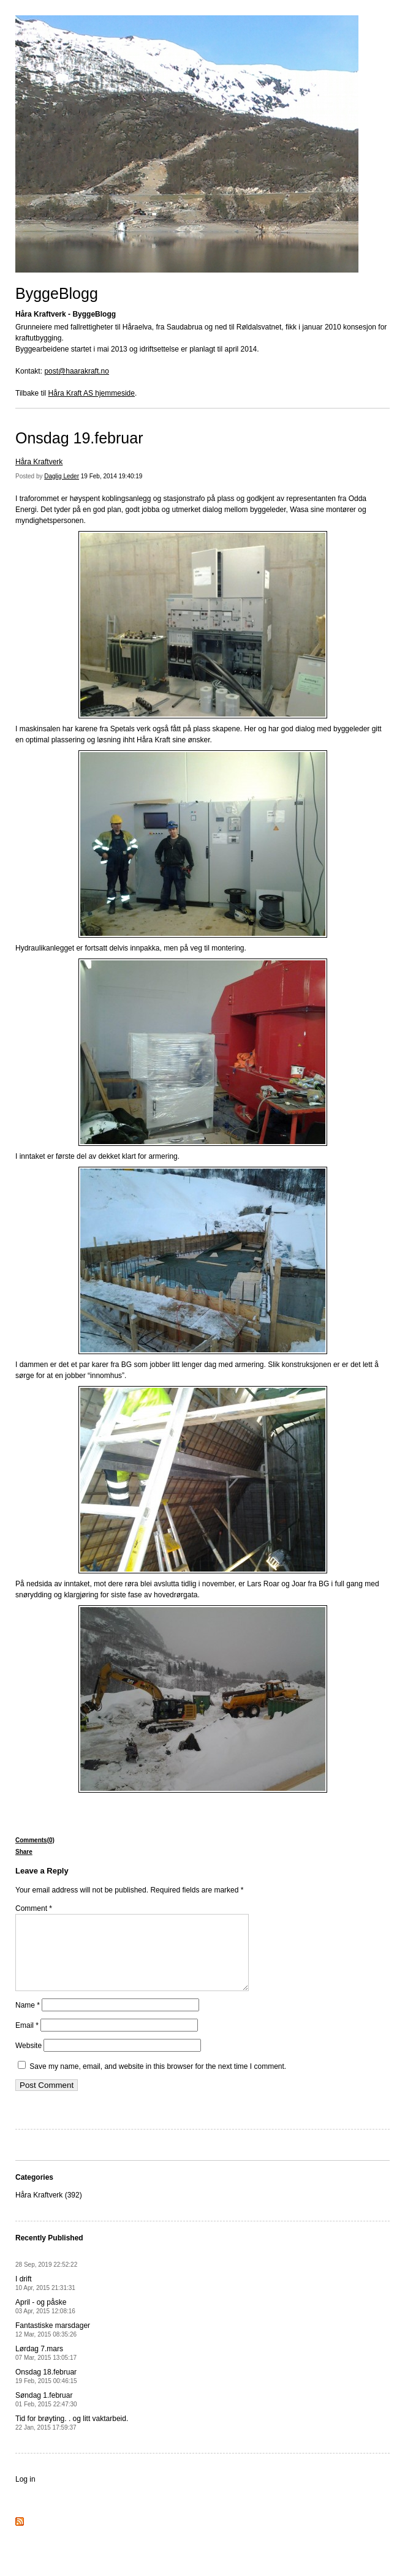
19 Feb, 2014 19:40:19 (112, 476)
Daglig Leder (61, 476)
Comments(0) (35, 1840)
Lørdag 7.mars (46, 2367)
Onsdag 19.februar (79, 437)
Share (23, 1851)
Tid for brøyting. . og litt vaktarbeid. (71, 2437)
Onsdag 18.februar (46, 2390)
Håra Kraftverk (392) (48, 2209)
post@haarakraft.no (76, 371)
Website (28, 2060)
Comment (33, 1908)
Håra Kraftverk (38, 462)
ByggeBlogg (56, 293)
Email (27, 2040)
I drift (45, 2297)
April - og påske (45, 2321)
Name (27, 2020)
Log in (25, 2494)
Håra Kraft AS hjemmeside (91, 393)
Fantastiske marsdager (52, 2344)
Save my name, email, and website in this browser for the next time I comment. (157, 2081)
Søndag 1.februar (46, 2414)
